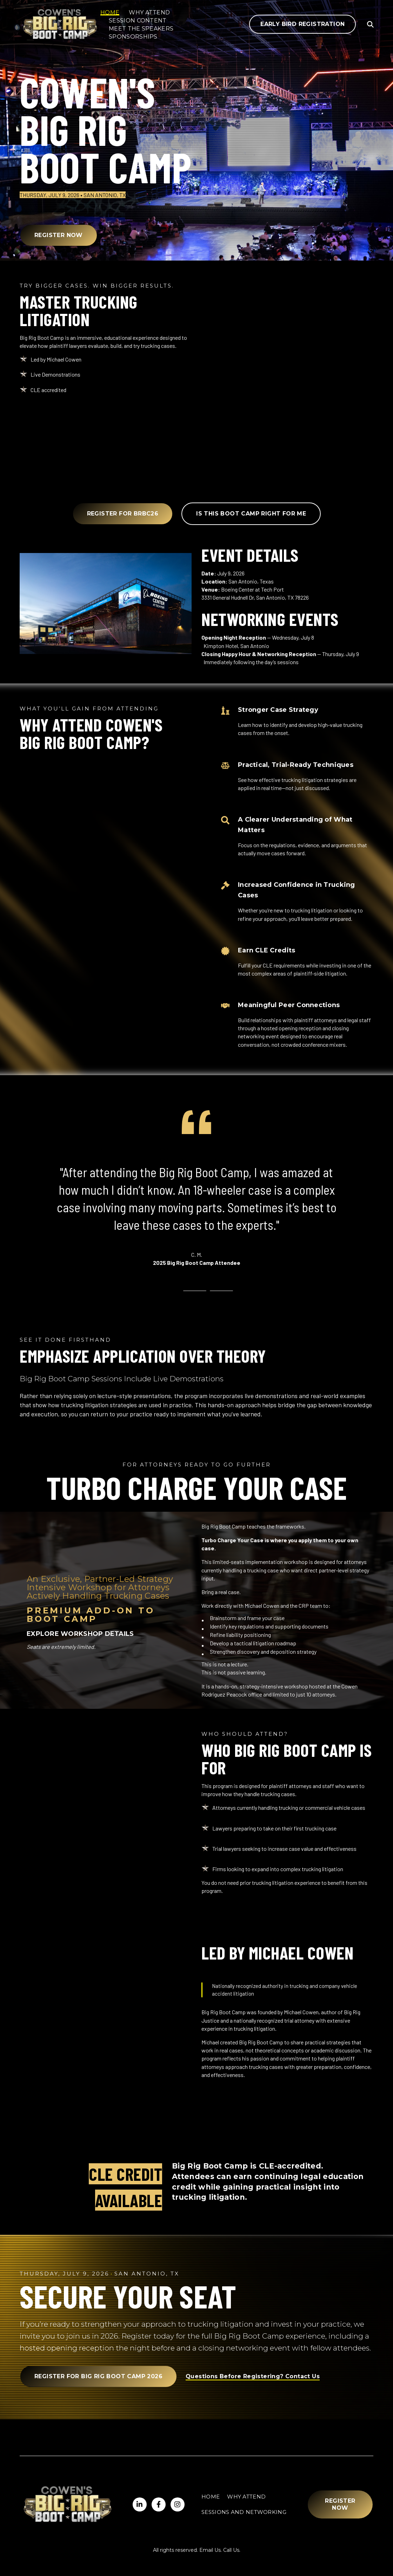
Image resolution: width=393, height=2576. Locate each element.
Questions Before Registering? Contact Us (253, 2376)
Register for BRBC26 (123, 513)
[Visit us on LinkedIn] (140, 2504)
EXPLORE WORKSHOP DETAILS (80, 1634)
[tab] (168, 1291)
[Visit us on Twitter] (159, 2504)
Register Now (58, 235)
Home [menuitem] (210, 2496)
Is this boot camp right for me (251, 513)
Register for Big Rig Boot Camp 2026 (98, 2376)
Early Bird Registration (302, 24)
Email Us (210, 2550)
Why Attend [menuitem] (246, 2496)
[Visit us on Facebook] (178, 2504)
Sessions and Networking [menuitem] (243, 2512)
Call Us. (231, 2550)
